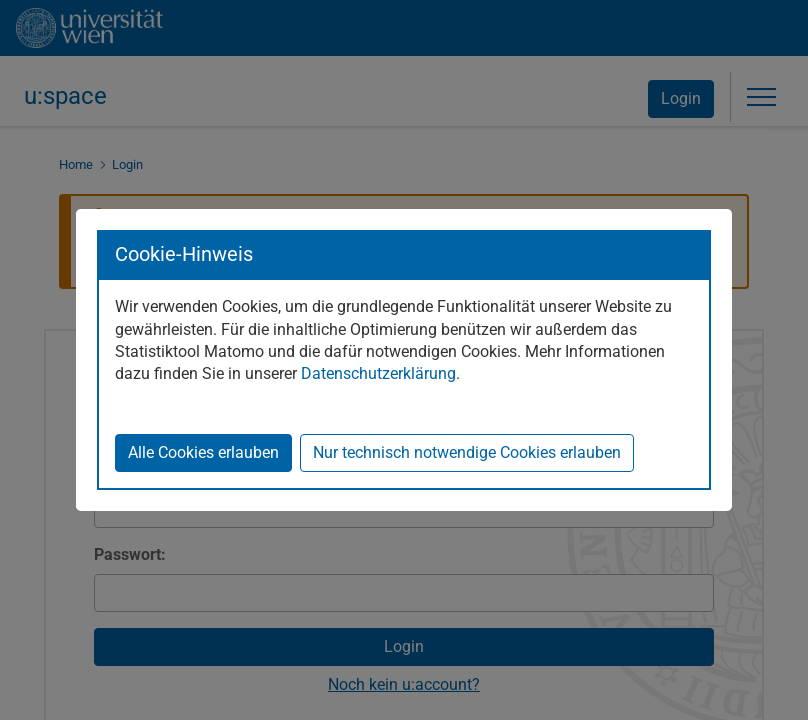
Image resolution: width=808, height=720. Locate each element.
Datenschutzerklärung (378, 373)
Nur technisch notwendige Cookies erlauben (467, 452)
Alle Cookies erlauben (203, 452)
